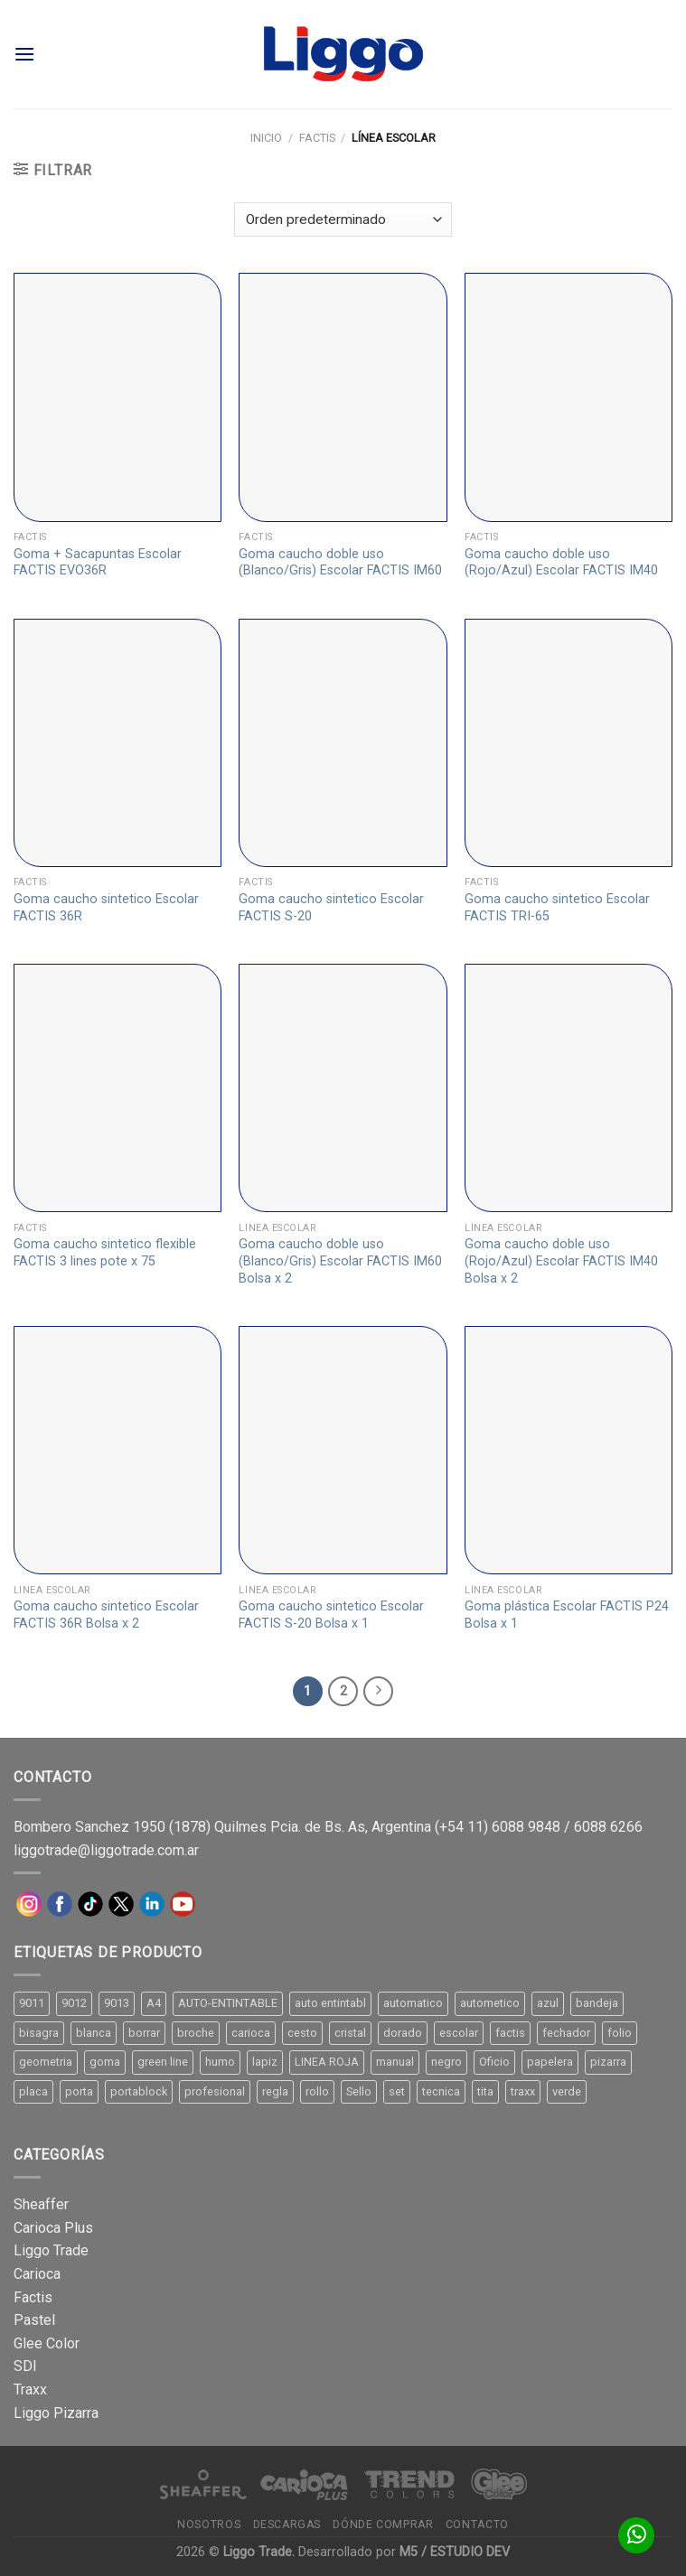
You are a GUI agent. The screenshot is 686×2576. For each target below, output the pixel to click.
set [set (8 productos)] (397, 2091)
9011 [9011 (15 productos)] (31, 2003)
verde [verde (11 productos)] (566, 2091)
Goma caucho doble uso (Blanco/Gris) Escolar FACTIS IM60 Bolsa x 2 (340, 1261)
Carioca (37, 2273)
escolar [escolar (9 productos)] (458, 2032)
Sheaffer (41, 2204)
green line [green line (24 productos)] (162, 2061)
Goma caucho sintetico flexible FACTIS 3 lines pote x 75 (105, 1253)
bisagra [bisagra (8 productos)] (39, 2032)
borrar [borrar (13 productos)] (144, 2032)
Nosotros (208, 2524)
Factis (317, 138)
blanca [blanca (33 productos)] (93, 2032)
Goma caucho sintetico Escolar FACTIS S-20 (331, 907)
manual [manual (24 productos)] (395, 2061)
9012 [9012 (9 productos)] (74, 2003)
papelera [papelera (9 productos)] (550, 2061)
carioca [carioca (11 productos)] (250, 2032)
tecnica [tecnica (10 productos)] (441, 2091)
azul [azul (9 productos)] (548, 2003)
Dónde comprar (383, 2524)
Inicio (266, 138)
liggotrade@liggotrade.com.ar (106, 1850)
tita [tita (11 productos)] (485, 2091)
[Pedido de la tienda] (342, 220)
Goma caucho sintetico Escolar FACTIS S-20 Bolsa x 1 (331, 1615)
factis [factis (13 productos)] (510, 2032)
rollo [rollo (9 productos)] (317, 2091)
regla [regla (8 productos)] (275, 2091)
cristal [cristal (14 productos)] (350, 2032)
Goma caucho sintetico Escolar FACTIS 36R (106, 907)
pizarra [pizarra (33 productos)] (608, 2061)
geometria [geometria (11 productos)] (45, 2061)
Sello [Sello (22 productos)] (358, 2091)
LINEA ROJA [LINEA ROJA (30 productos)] (327, 2061)
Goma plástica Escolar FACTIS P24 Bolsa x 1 (567, 1615)
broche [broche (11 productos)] (195, 2032)
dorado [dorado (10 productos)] (402, 2032)
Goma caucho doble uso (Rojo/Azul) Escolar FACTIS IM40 (561, 562)
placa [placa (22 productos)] (33, 2091)
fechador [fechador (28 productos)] (566, 2032)
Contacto (477, 2524)
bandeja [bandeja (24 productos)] (597, 2003)
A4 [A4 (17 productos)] (153, 2003)
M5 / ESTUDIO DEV (454, 2552)
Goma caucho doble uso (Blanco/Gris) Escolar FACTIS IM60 (340, 562)
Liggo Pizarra (56, 2413)
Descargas (287, 2524)
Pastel (34, 2320)
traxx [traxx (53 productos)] (523, 2091)
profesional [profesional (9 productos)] (214, 2091)
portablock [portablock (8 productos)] (138, 2091)
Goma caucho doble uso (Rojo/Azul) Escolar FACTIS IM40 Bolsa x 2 (561, 1261)
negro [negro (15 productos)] (446, 2061)
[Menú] (24, 54)
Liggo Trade (51, 2250)
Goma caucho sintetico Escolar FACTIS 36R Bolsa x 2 (106, 1615)
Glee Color (47, 2343)
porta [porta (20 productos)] (79, 2091)
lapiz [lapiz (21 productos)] (264, 2061)
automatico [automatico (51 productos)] (413, 2003)
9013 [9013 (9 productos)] (116, 2003)
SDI (25, 2366)
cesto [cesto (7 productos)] (302, 2032)
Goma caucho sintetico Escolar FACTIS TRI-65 (557, 907)
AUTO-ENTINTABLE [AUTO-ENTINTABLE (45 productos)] (227, 2003)
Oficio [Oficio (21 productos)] (494, 2061)
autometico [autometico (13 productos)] (490, 2003)
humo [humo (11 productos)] (220, 2061)
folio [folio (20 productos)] (619, 2032)
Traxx (30, 2389)
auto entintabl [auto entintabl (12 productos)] (330, 2003)
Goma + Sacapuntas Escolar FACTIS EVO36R (98, 562)
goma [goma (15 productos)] (104, 2061)
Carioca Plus (53, 2227)
